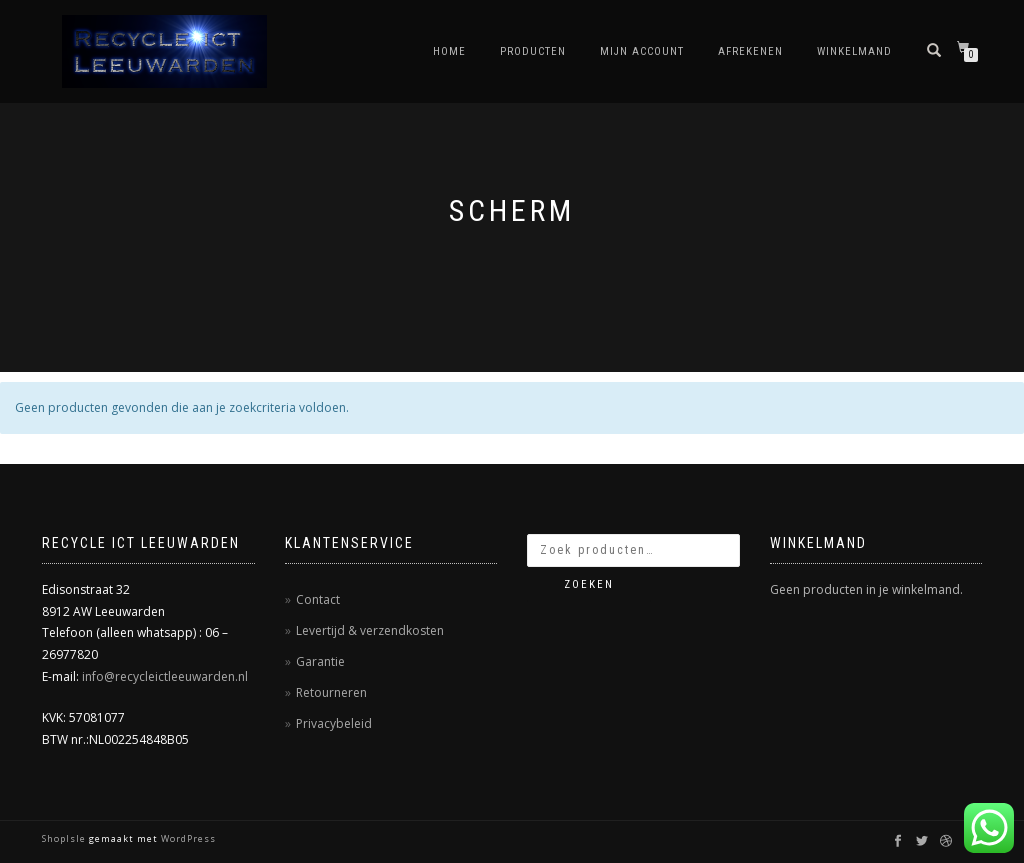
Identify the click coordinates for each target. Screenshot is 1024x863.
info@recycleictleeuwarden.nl (165, 676)
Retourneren (331, 692)
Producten (533, 51)
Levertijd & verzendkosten (370, 630)
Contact (318, 599)
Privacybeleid (334, 723)
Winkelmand (854, 51)
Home (449, 51)
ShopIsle (65, 838)
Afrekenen (750, 51)
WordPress (187, 838)
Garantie (320, 661)
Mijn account (642, 51)
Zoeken (589, 584)
